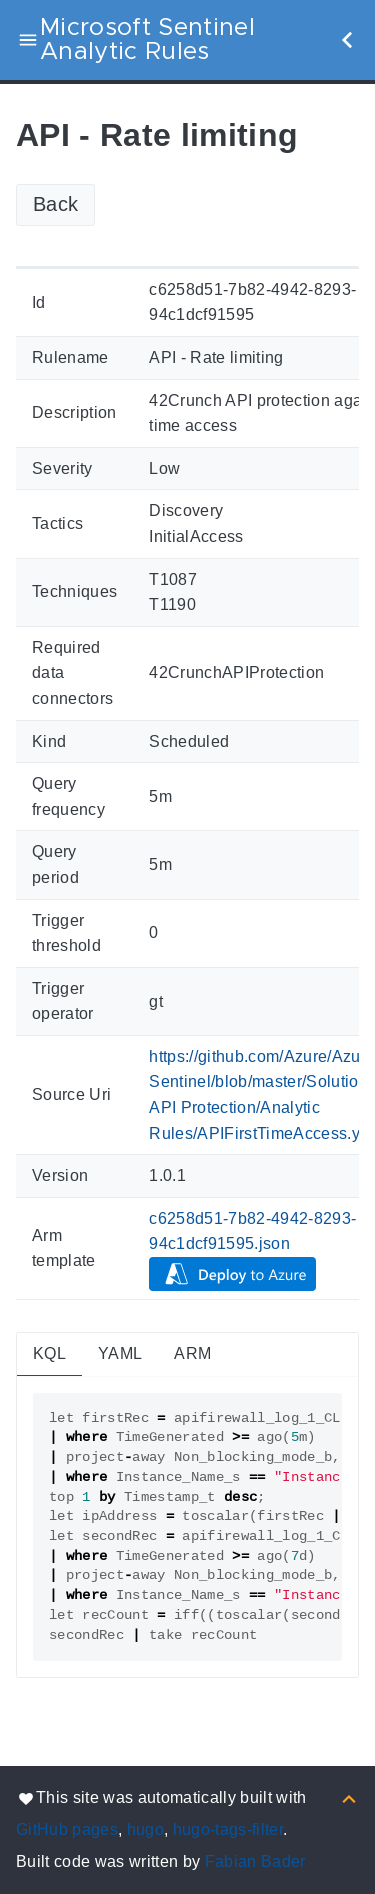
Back (55, 204)
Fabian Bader (255, 1861)
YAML (120, 1353)
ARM (192, 1353)
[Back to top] (349, 1797)
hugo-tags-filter (228, 1829)
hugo (145, 1829)
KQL (49, 1353)
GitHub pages (67, 1829)
